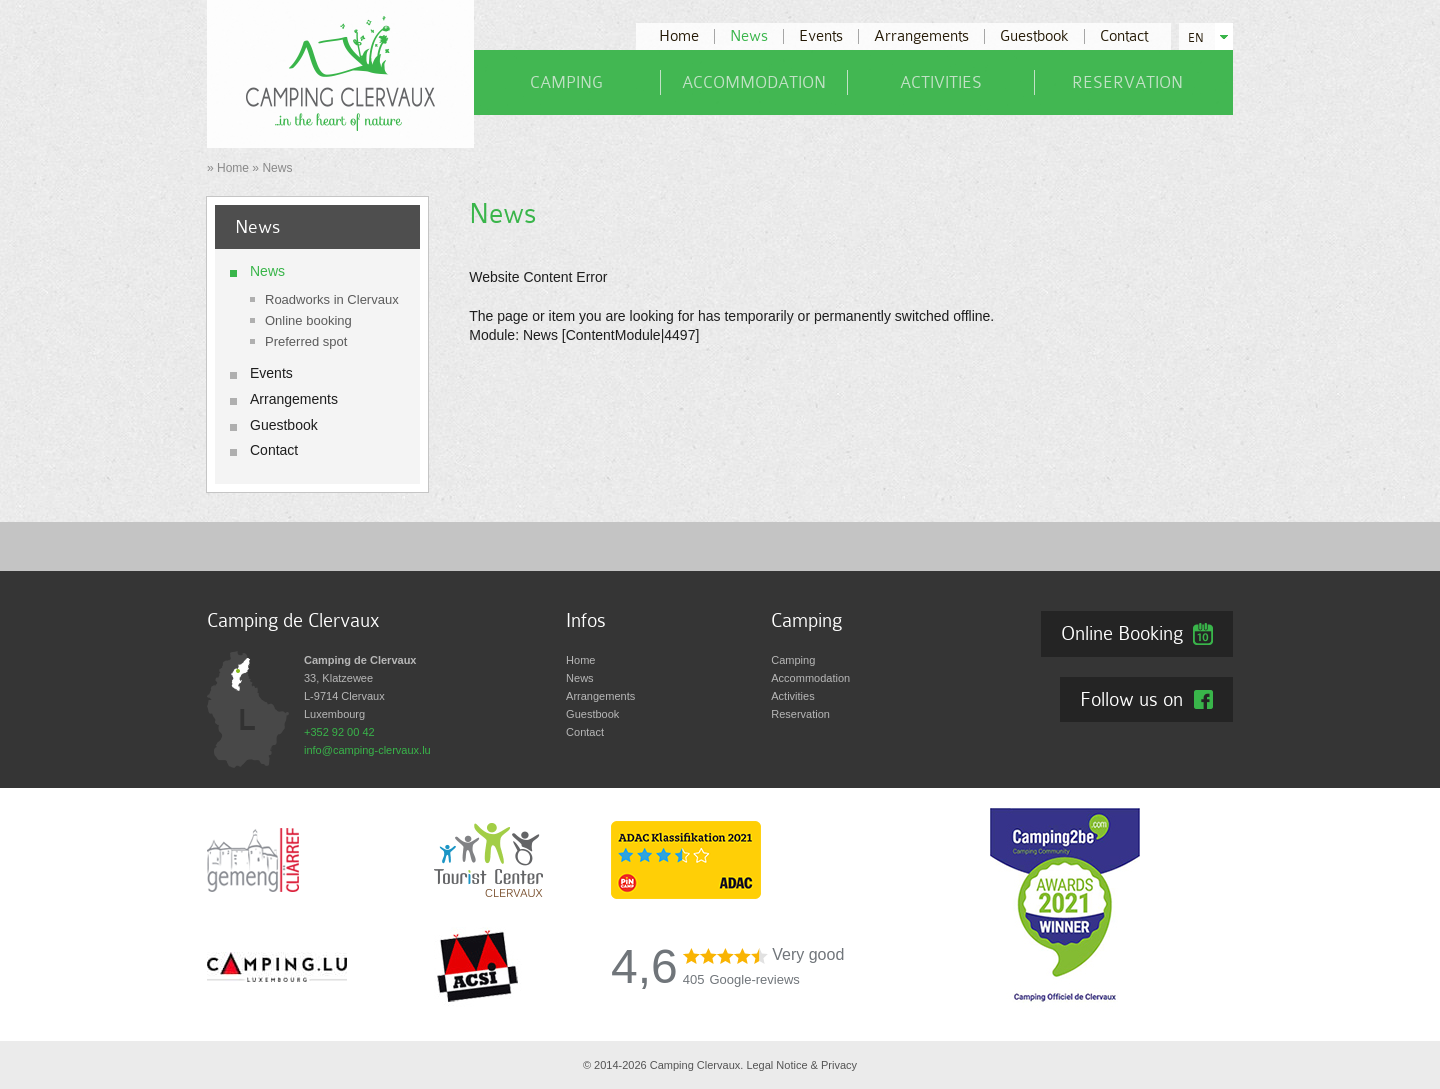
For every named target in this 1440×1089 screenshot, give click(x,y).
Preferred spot (306, 341)
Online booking (308, 320)
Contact (1124, 36)
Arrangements (921, 36)
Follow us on (1131, 699)
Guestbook (1034, 36)
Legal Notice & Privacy (801, 1065)
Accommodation (754, 82)
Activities (941, 82)
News (749, 36)
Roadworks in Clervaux (332, 299)
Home (679, 36)
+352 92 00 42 (339, 732)
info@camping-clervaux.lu (367, 750)
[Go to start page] (340, 73)
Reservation (1127, 82)
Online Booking (1122, 633)
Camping (566, 82)
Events (821, 36)
